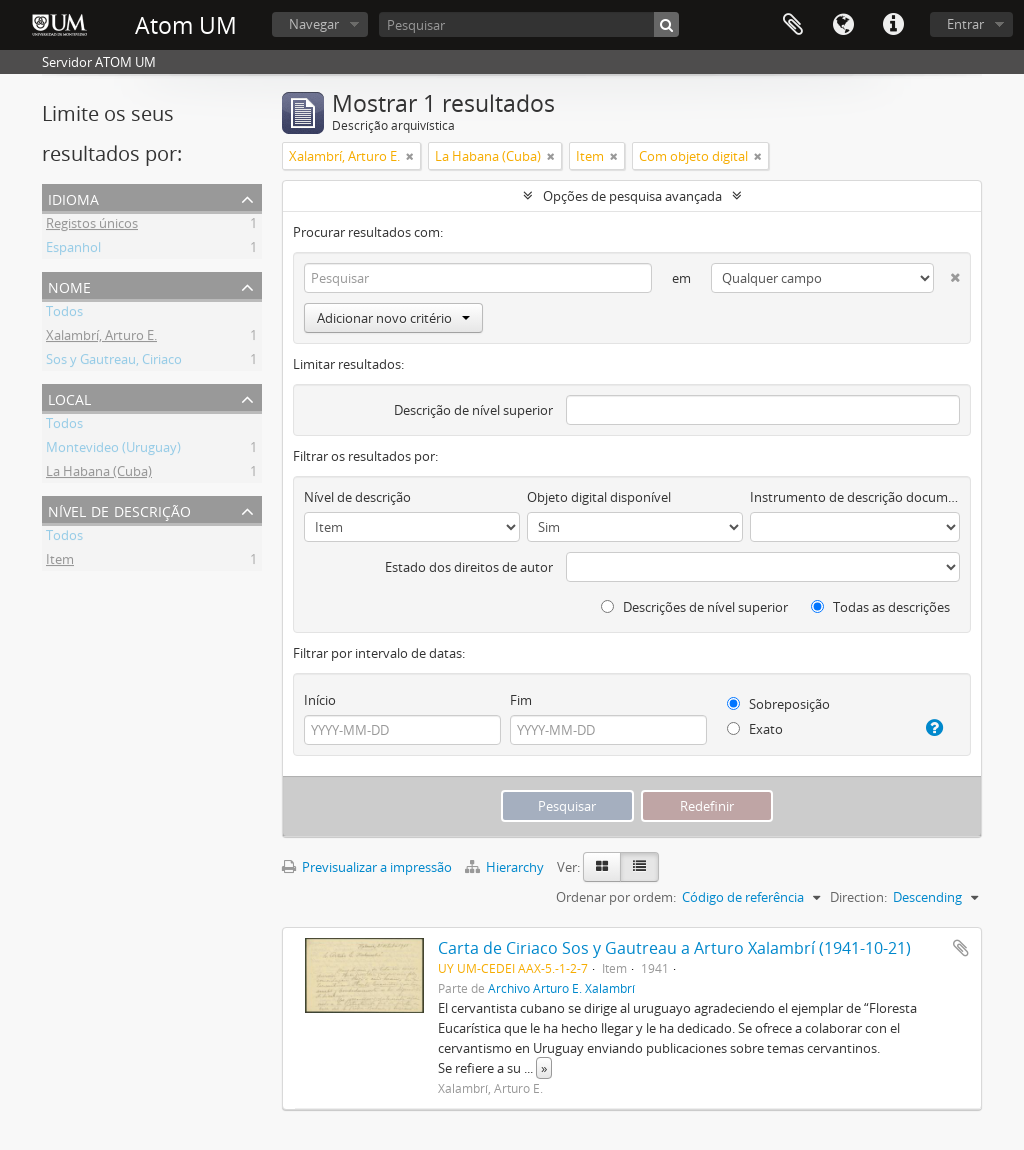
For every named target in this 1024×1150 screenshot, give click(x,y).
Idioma (843, 25)
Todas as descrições (880, 607)
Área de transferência (793, 25)
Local (69, 397)
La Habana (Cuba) (99, 474)
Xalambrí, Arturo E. (101, 338)
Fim (521, 700)
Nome (69, 285)
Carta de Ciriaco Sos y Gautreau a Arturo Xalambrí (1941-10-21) (674, 948)
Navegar (314, 24)
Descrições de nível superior (694, 607)
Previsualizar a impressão (367, 867)
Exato (755, 729)
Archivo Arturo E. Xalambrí (561, 988)
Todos (64, 314)
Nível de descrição (119, 509)
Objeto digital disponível (599, 497)
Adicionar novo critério (393, 318)
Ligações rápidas (893, 25)
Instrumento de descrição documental (855, 497)
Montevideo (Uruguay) (113, 450)
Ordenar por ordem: (616, 897)
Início (320, 700)
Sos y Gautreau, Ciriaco (114, 362)
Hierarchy (506, 867)
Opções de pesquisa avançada (632, 196)
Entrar (965, 24)
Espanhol (73, 250)
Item (60, 562)
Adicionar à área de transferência (961, 948)
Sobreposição (778, 704)
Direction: (858, 897)
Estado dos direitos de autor (469, 567)
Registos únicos (92, 226)
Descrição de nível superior (473, 410)
